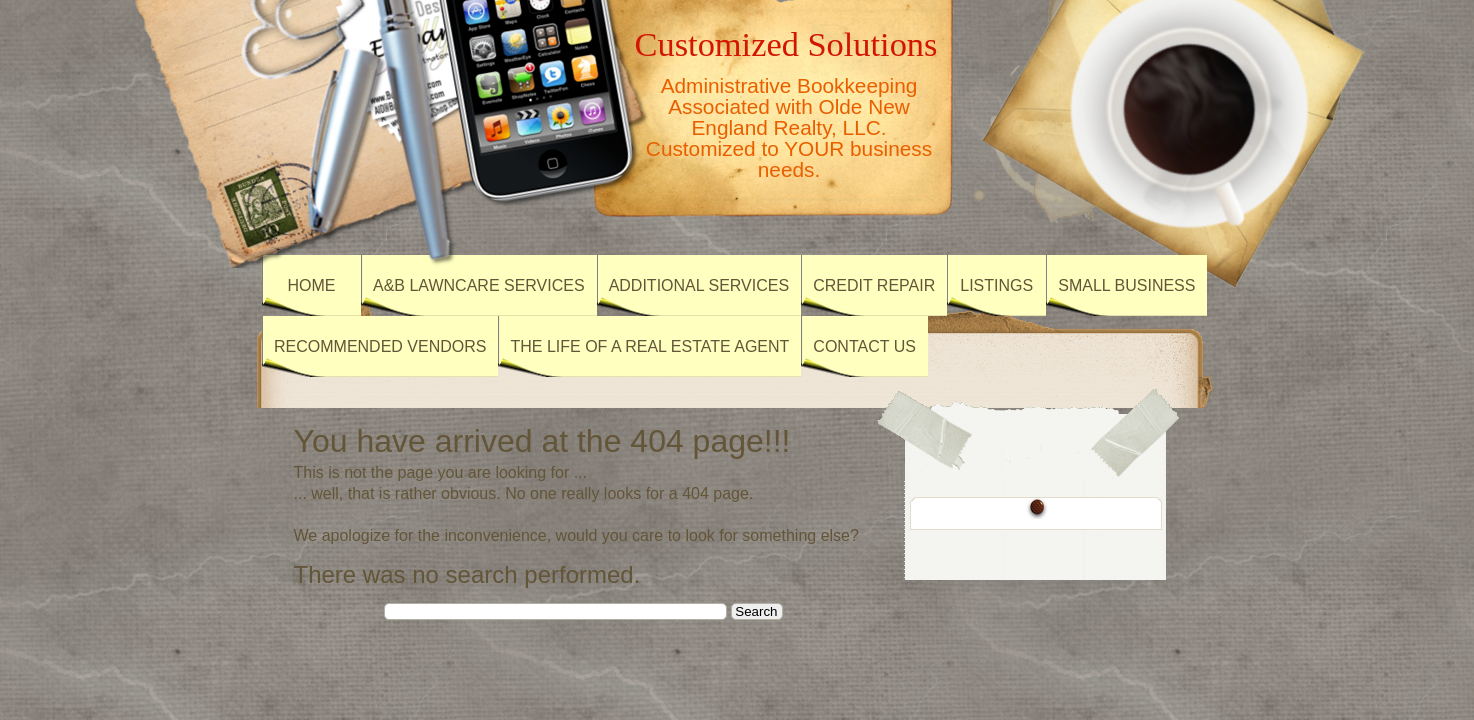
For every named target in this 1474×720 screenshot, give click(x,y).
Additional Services (699, 285)
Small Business (1126, 285)
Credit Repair (874, 285)
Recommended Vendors (380, 346)
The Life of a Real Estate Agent (649, 346)
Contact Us (864, 346)
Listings (996, 285)
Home (312, 285)
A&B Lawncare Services (479, 285)
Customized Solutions (786, 44)
